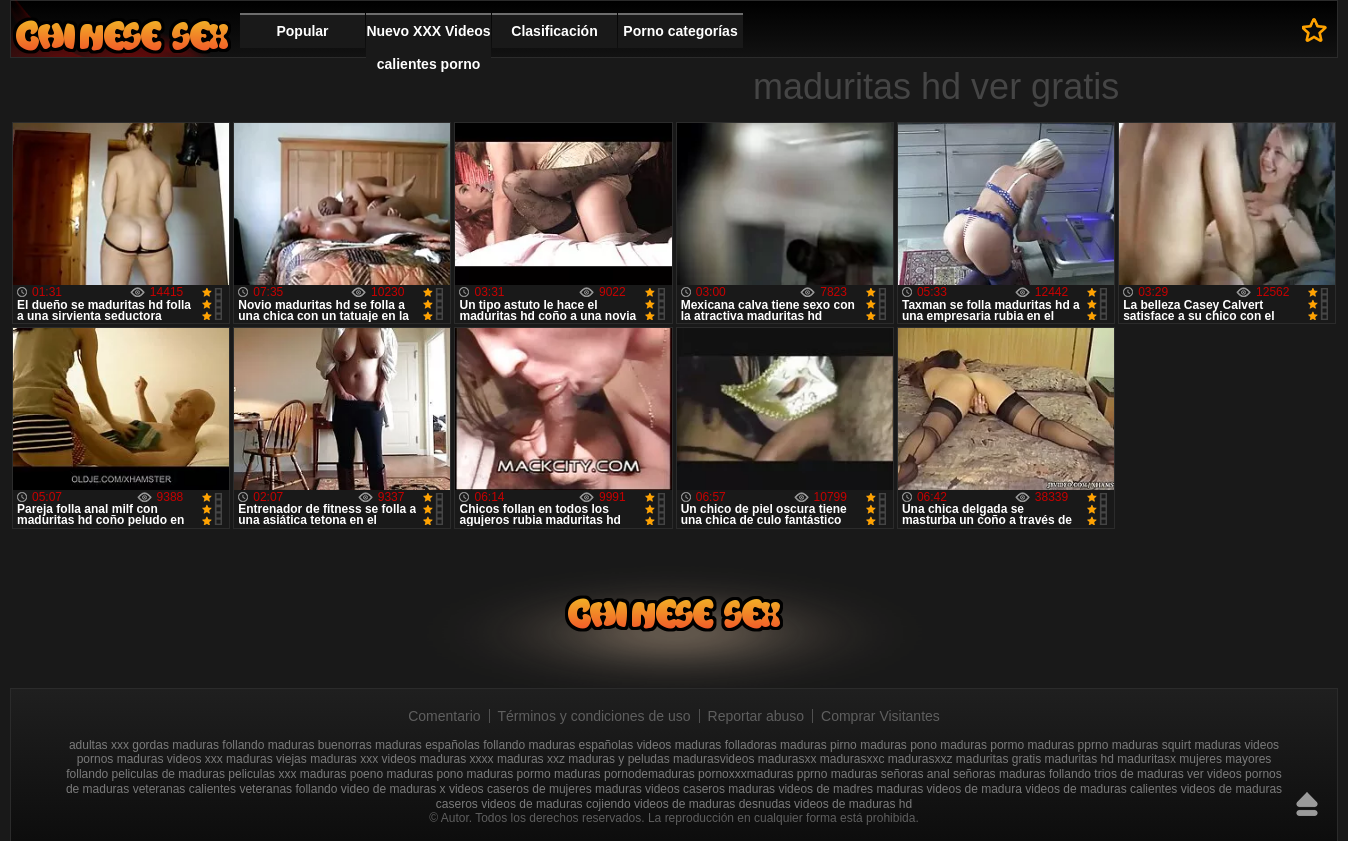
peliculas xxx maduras (287, 774)
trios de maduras (1138, 774)
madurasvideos (713, 759)
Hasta (1307, 804)
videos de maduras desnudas (712, 804)
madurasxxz (920, 759)
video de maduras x (393, 789)
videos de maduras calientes (1101, 789)
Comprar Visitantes (880, 716)
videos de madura (974, 789)
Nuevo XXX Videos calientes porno (428, 47)
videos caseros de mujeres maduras (545, 789)
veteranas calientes (184, 789)
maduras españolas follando (450, 745)
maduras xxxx (457, 759)
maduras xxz (531, 759)
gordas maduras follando (198, 745)
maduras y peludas (618, 759)
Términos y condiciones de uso (594, 716)
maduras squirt (1151, 745)
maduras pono (898, 745)
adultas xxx (99, 745)
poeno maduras (391, 774)
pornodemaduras (649, 774)
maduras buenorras (320, 745)
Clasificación (554, 31)
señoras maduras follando (1022, 774)
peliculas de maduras (168, 774)
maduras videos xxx (170, 759)
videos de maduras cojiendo (555, 804)
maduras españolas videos (600, 745)
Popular (302, 31)
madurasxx (787, 759)
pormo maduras (559, 774)
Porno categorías (680, 31)
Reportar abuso (756, 716)
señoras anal (915, 774)
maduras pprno (1068, 745)
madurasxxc (852, 759)
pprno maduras (837, 774)
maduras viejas (266, 759)
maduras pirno (818, 745)
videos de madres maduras (850, 789)
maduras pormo (982, 745)
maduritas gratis (998, 759)
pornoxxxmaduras (745, 774)
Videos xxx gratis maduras (122, 35)
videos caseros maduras (710, 789)
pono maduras (475, 774)
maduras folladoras (726, 745)
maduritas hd (1079, 759)
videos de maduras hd (853, 804)
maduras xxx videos (363, 759)
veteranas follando (288, 789)
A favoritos (1314, 30)
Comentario (444, 716)
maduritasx (1146, 759)
